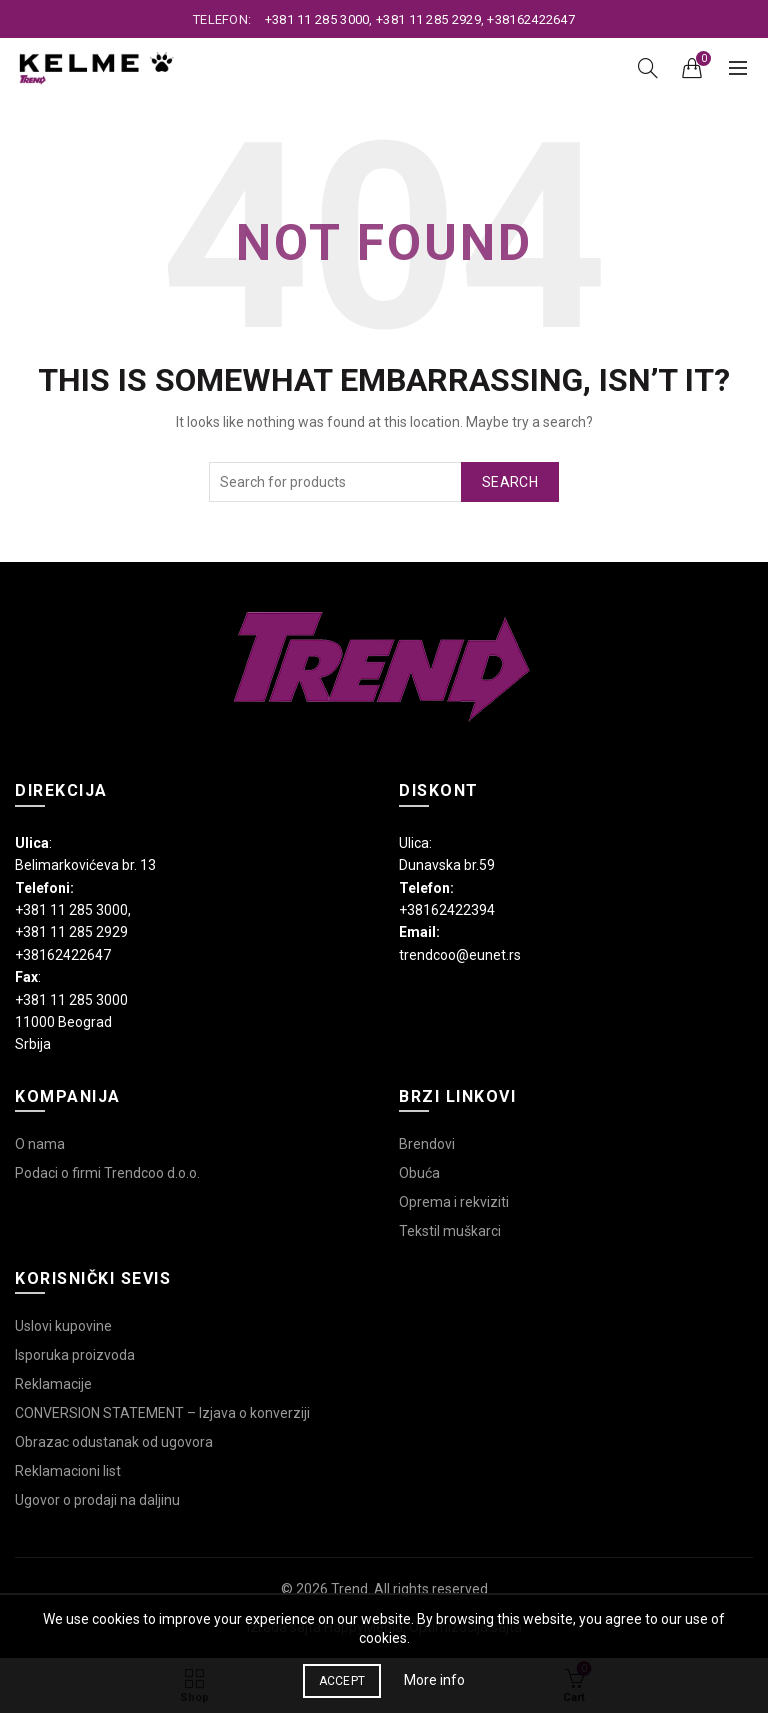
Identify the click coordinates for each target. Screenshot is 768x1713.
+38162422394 (447, 910)
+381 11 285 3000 (317, 19)
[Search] (648, 68)
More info (434, 1680)
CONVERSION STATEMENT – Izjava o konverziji (162, 1413)
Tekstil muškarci (450, 1231)
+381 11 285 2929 (428, 19)
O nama (40, 1144)
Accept (342, 1681)
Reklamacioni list (68, 1471)
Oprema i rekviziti (454, 1202)
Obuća (419, 1173)
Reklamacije (53, 1384)
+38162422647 (531, 19)
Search (510, 482)
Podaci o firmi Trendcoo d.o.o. (107, 1173)
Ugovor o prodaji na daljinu (97, 1500)
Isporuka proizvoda (75, 1355)
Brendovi (427, 1144)
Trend (349, 1589)
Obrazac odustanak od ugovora (114, 1442)
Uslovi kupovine (63, 1326)
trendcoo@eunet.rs (460, 955)
